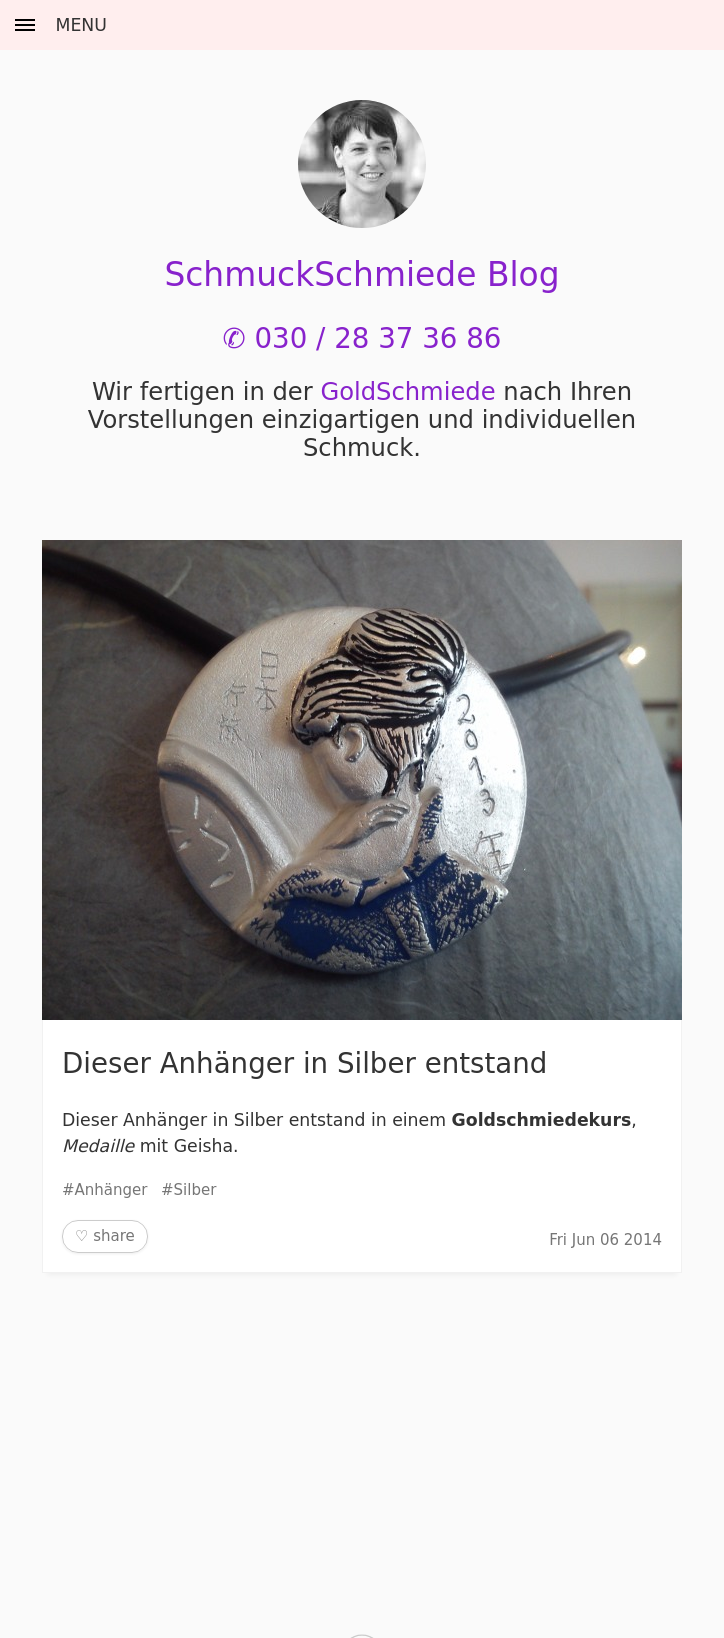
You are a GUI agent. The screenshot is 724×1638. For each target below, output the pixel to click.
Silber (195, 1190)
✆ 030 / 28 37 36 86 (362, 338)
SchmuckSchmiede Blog (361, 274)
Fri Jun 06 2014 (605, 1240)
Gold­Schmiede (407, 392)
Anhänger (111, 1190)
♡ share (105, 1236)
